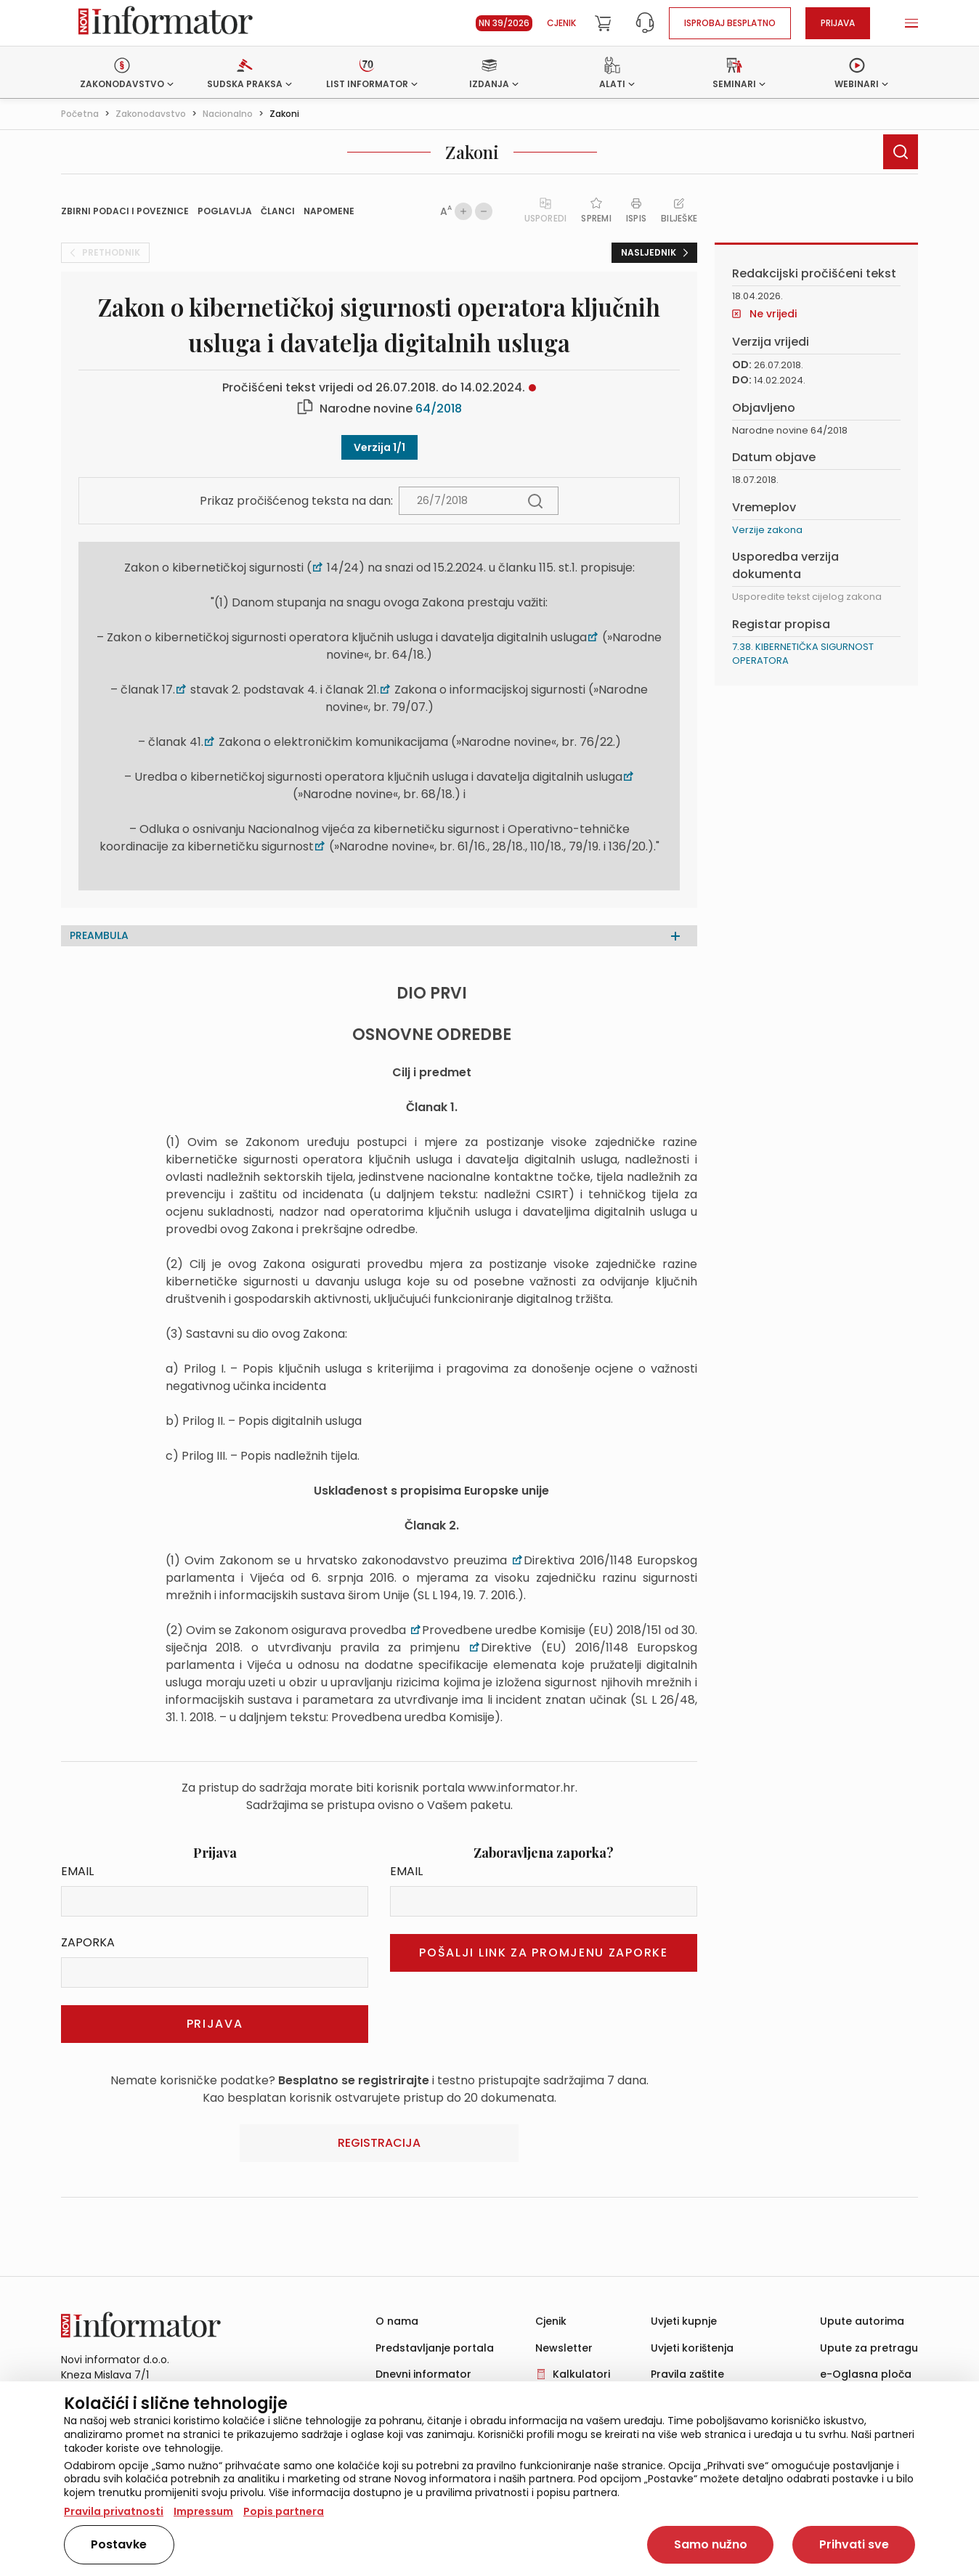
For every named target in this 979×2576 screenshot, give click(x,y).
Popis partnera (283, 2511)
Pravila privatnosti (113, 2511)
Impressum (203, 2511)
